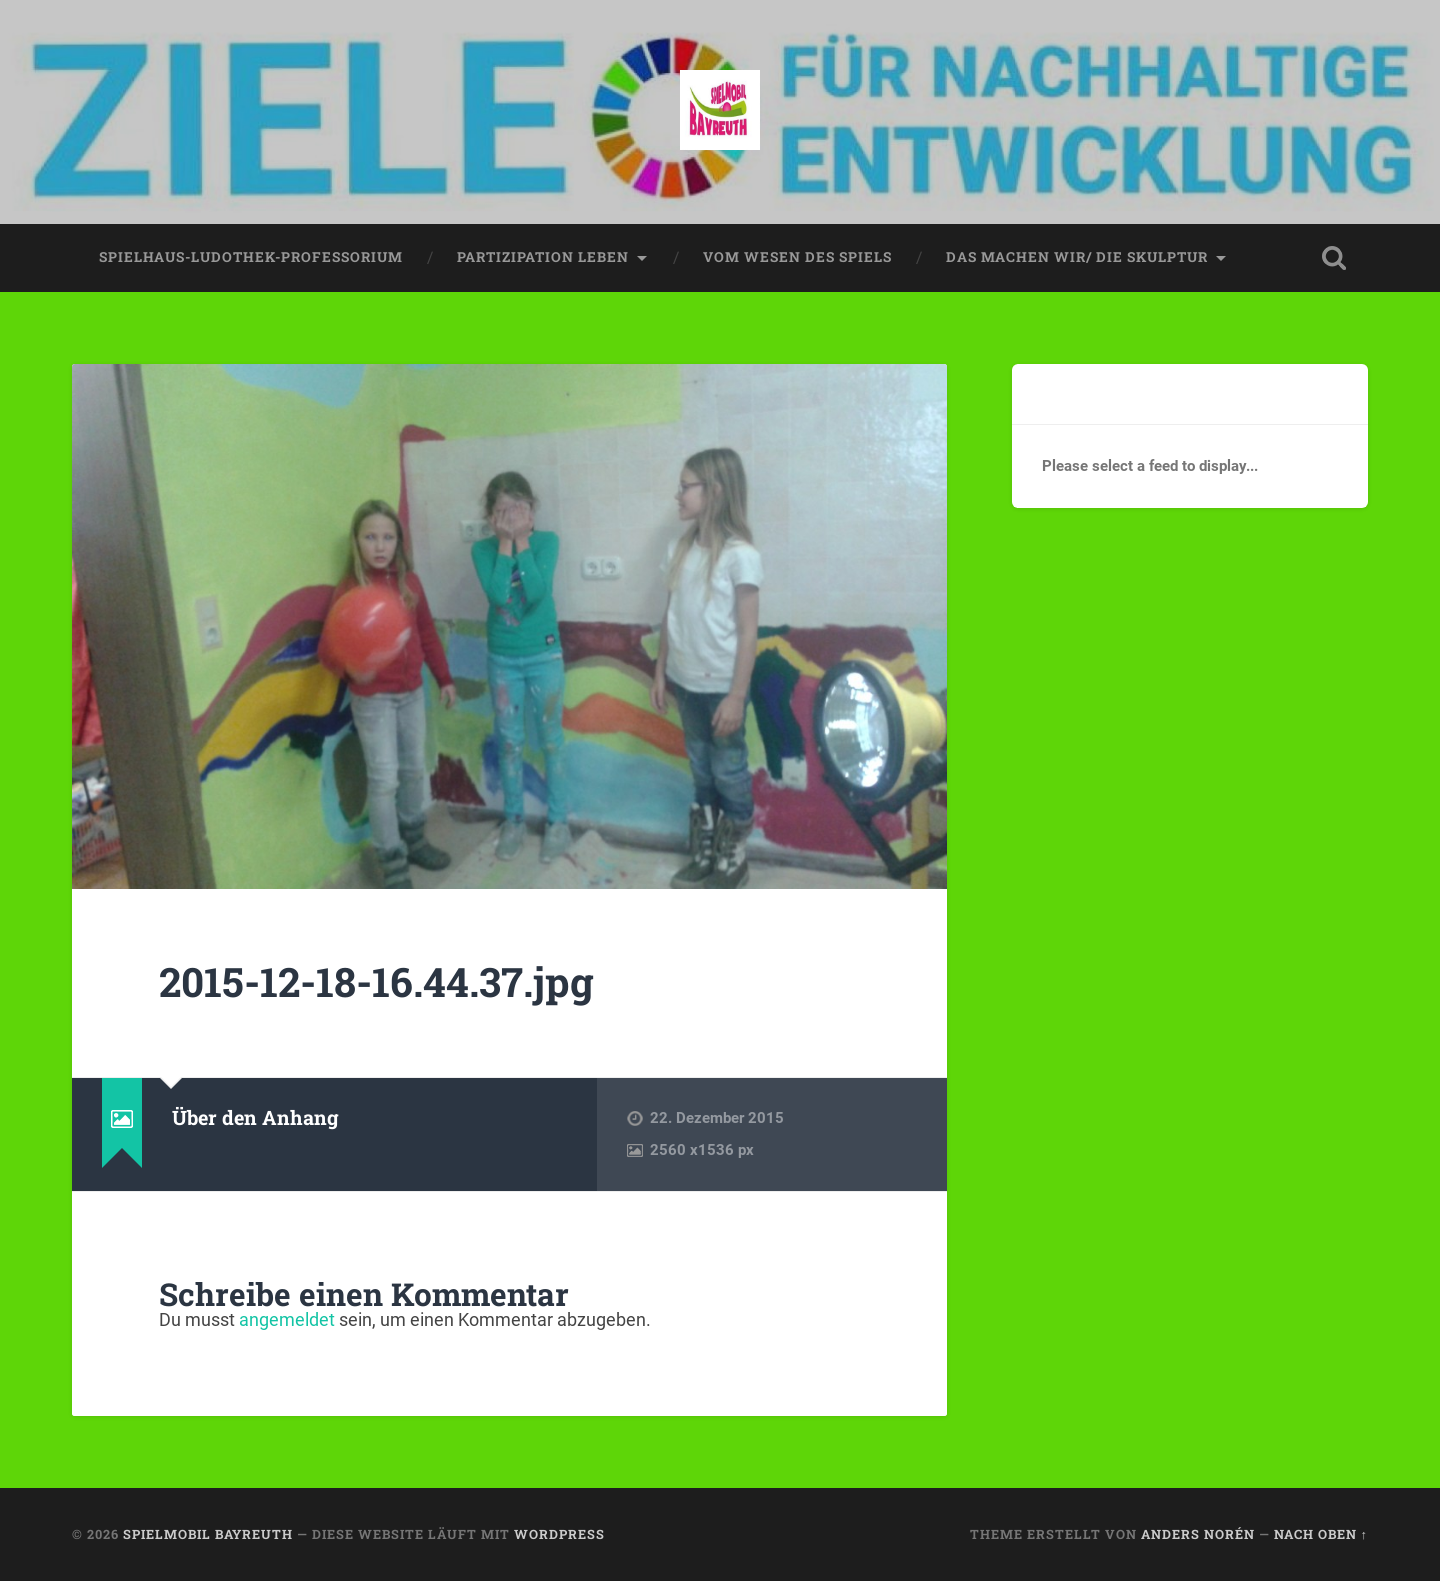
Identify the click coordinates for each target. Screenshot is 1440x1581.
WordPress (559, 1534)
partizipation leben (543, 257)
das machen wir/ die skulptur (1077, 257)
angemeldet (287, 1319)
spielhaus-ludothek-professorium (251, 257)
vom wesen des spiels (797, 257)
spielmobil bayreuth (208, 1534)
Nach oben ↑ (1321, 1534)
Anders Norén (1198, 1534)
